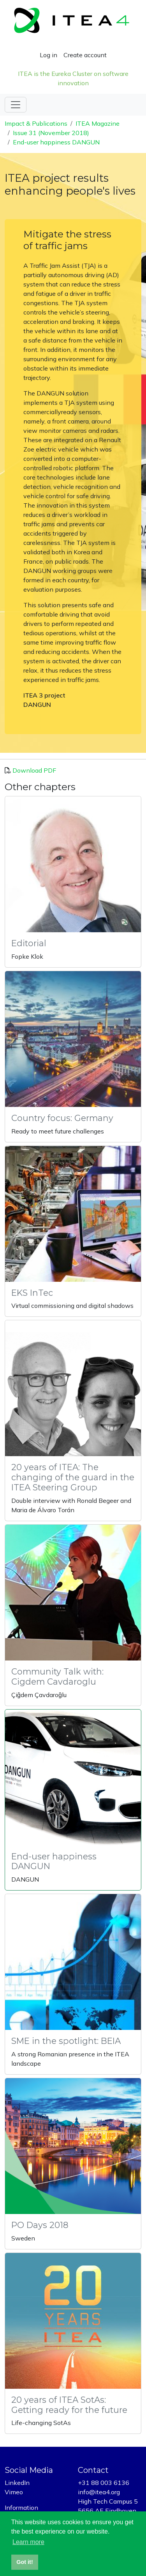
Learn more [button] (28, 2542)
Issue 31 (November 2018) (51, 133)
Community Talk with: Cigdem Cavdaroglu (57, 1676)
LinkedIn (17, 2482)
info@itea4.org (99, 2492)
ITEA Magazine (98, 123)
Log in (48, 55)
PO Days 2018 (40, 2225)
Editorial (28, 943)
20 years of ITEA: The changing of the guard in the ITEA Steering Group (72, 1477)
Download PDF (34, 770)
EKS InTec (32, 1293)
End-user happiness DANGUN (56, 142)
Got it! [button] (24, 2562)
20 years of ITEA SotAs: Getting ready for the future (69, 2405)
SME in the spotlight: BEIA (66, 2041)
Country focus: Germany (62, 1118)
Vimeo (14, 2492)
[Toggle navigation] (15, 104)
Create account (85, 55)
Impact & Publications (36, 123)
